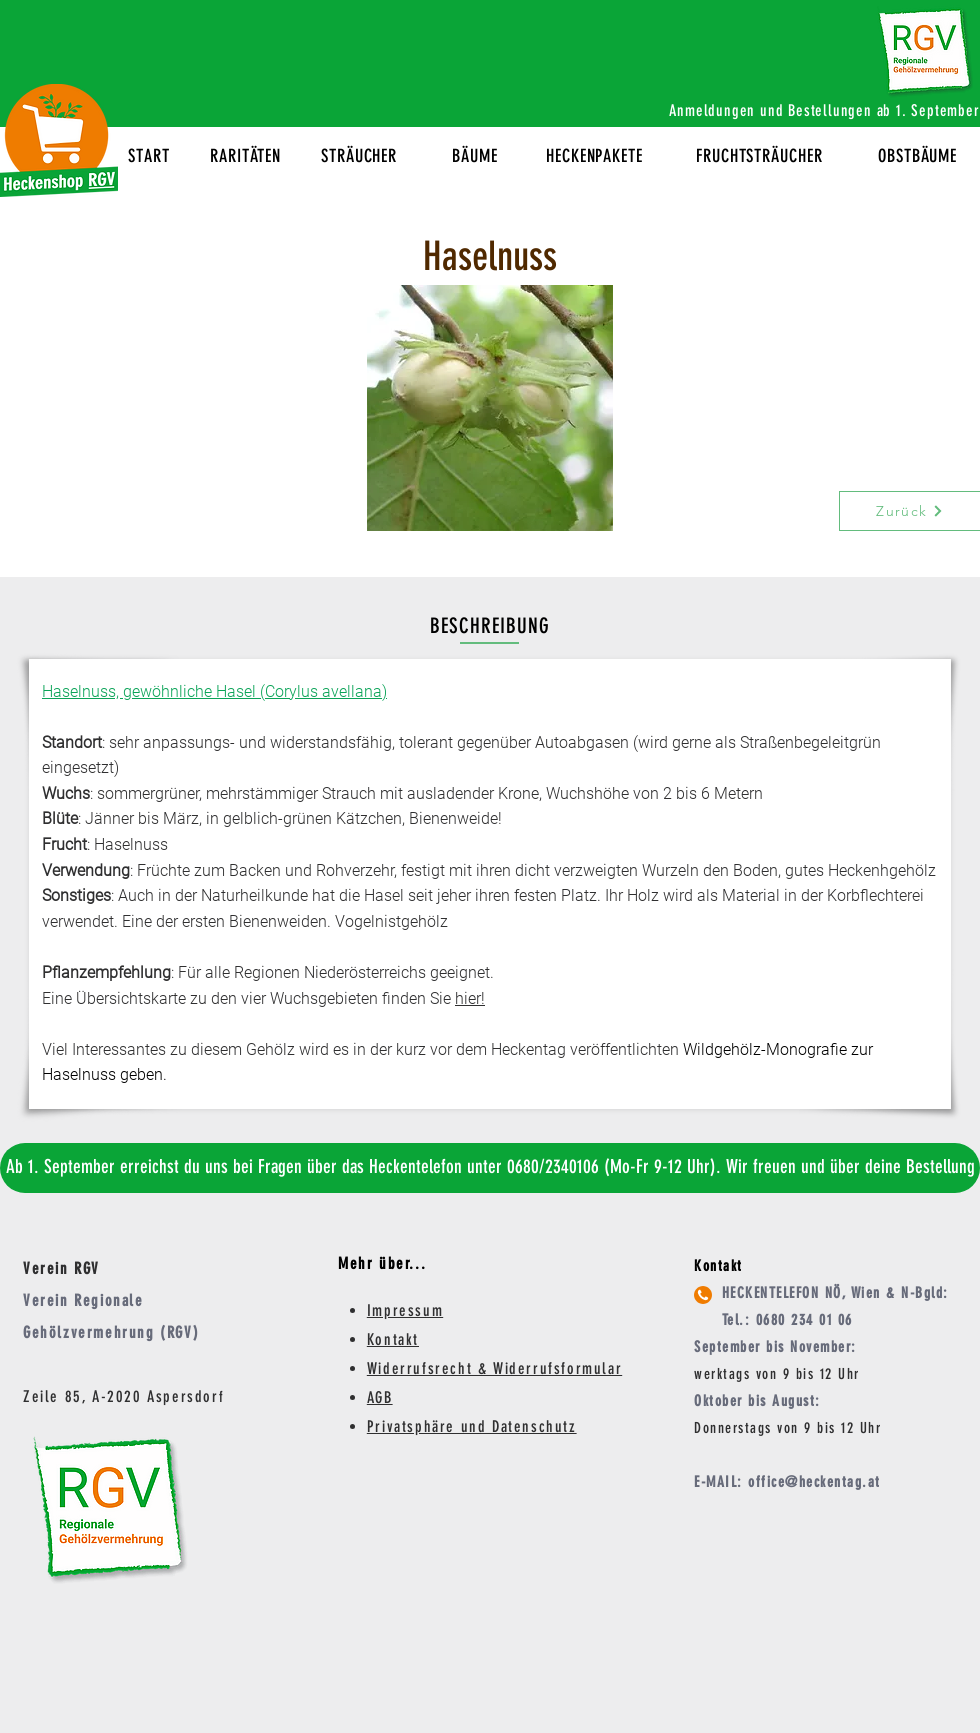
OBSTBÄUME (917, 156)
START (149, 156)
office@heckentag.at (814, 1482)
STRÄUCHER (359, 156)
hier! (470, 998)
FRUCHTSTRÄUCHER (759, 156)
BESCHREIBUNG (490, 625)
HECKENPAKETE (594, 156)
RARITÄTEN (245, 156)
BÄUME (475, 156)
